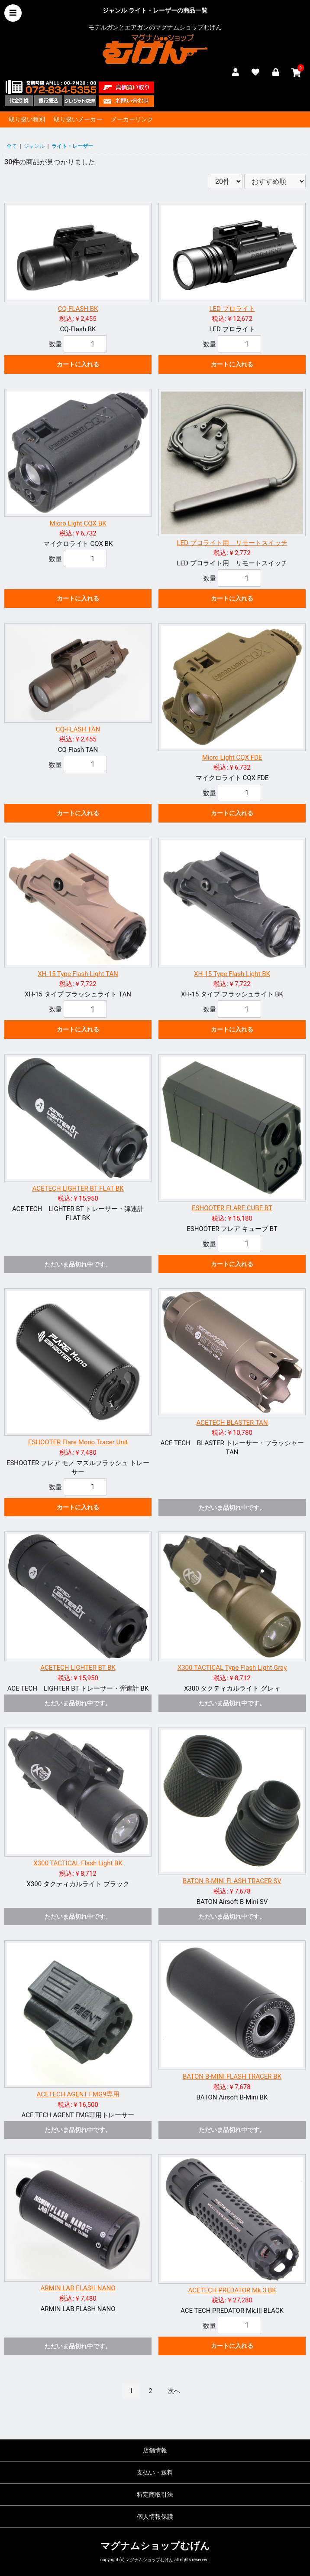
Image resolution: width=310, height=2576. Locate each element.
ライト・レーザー (72, 146)
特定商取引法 (155, 2494)
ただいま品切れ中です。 (78, 1264)
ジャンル (34, 146)
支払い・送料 (155, 2472)
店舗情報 (155, 2450)
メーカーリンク (132, 119)
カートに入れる (78, 364)
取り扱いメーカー (78, 119)
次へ (174, 2390)
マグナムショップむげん (155, 2545)
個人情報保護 (155, 2516)
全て (11, 146)
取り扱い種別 (27, 119)
